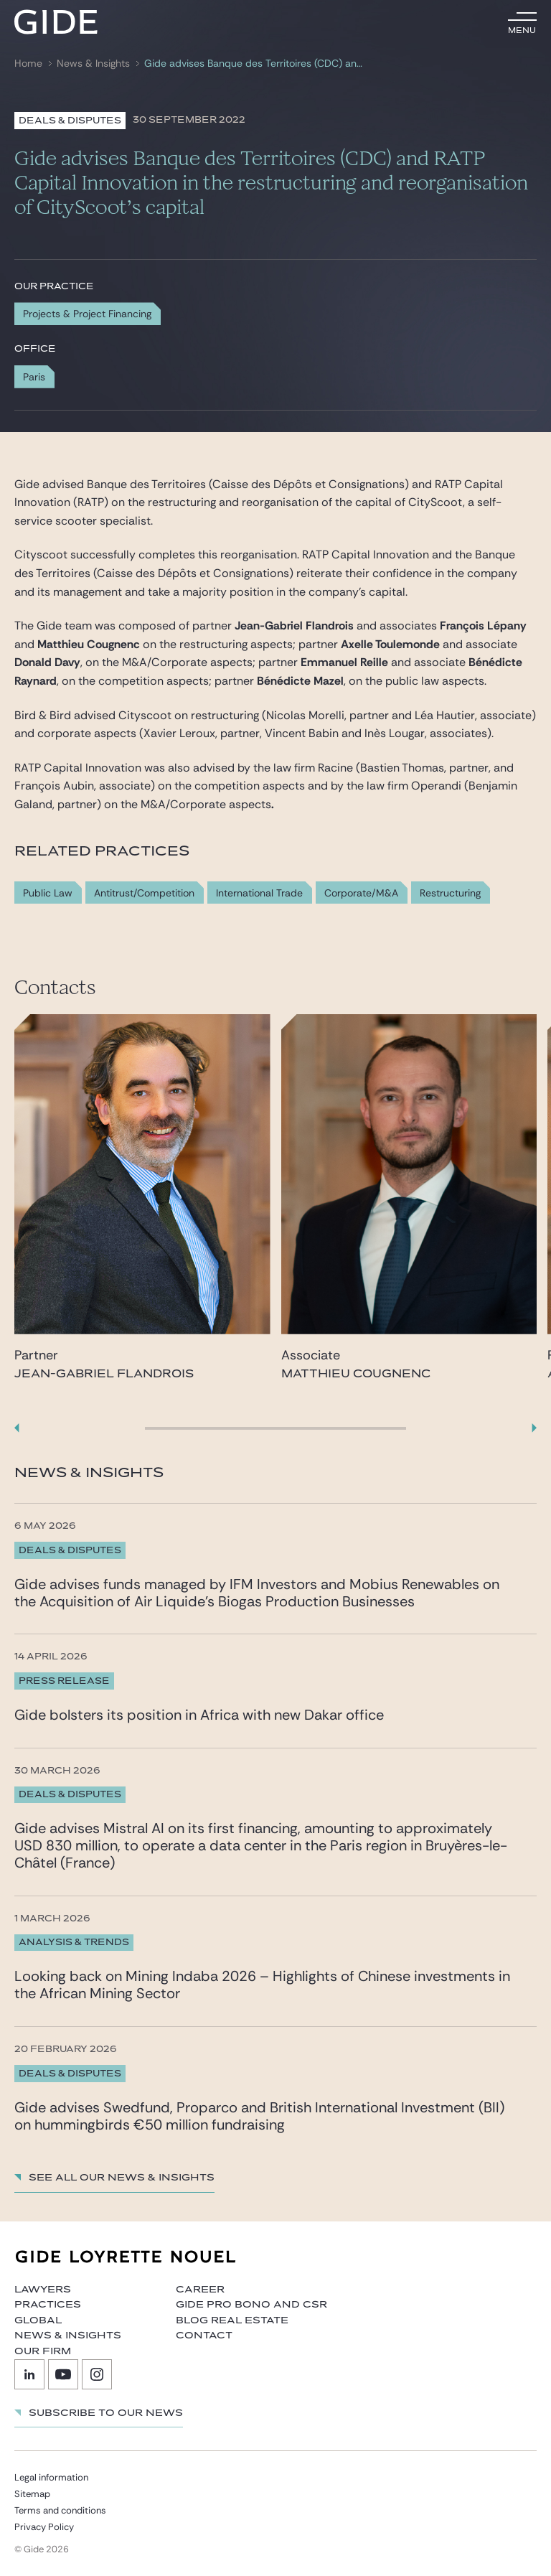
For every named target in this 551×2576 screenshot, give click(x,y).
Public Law (47, 893)
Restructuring (450, 893)
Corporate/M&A (361, 893)
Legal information (51, 2477)
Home (28, 63)
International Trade (259, 893)
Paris (34, 376)
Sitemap (32, 2494)
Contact (204, 2336)
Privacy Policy (44, 2527)
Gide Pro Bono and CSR (251, 2305)
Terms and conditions (60, 2510)
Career (200, 2290)
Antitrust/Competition (144, 893)
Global (38, 2320)
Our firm (42, 2351)
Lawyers (42, 2290)
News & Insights (93, 63)
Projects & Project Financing (87, 313)
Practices (47, 2305)
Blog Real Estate (232, 2320)
